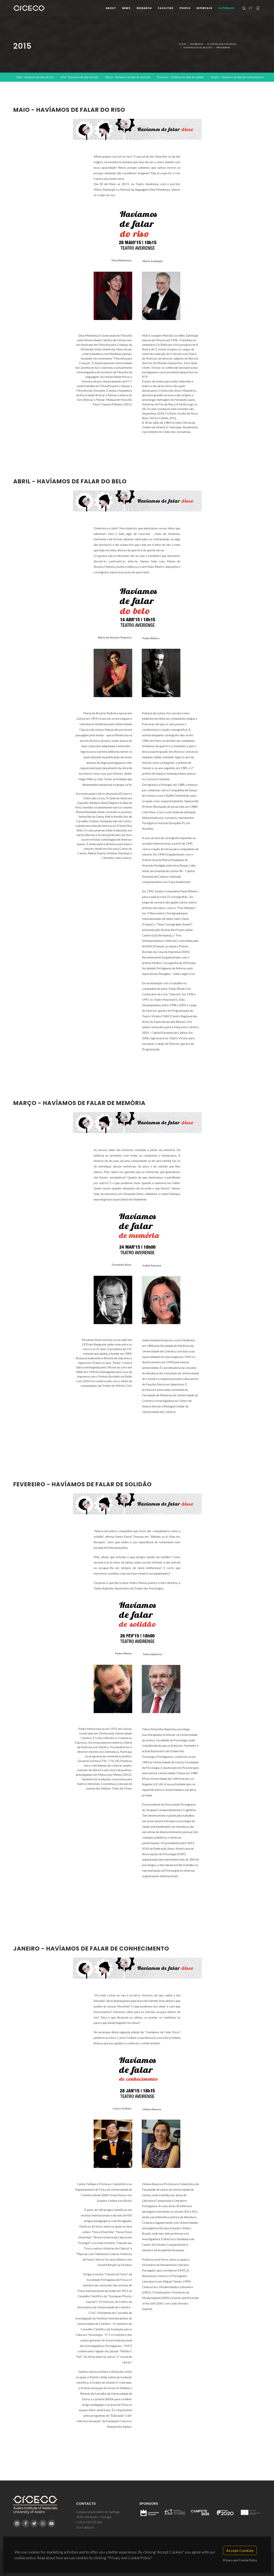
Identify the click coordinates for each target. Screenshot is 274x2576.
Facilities (165, 9)
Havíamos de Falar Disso (197, 47)
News (126, 9)
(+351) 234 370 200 (89, 2522)
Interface (204, 9)
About (111, 9)
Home (182, 44)
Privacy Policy (137, 2565)
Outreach (226, 9)
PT (250, 9)
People (185, 9)
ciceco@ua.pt (85, 2527)
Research (144, 9)
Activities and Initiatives (221, 44)
